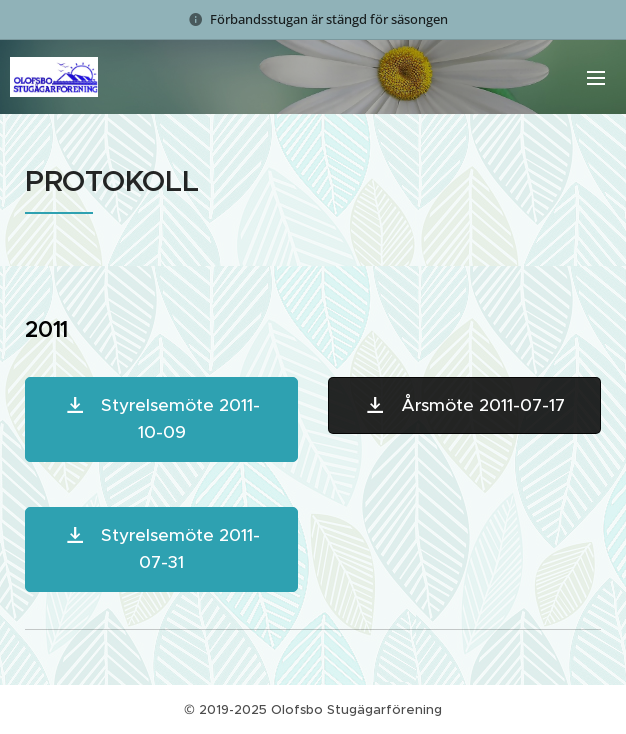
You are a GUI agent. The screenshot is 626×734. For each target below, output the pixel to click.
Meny (596, 78)
